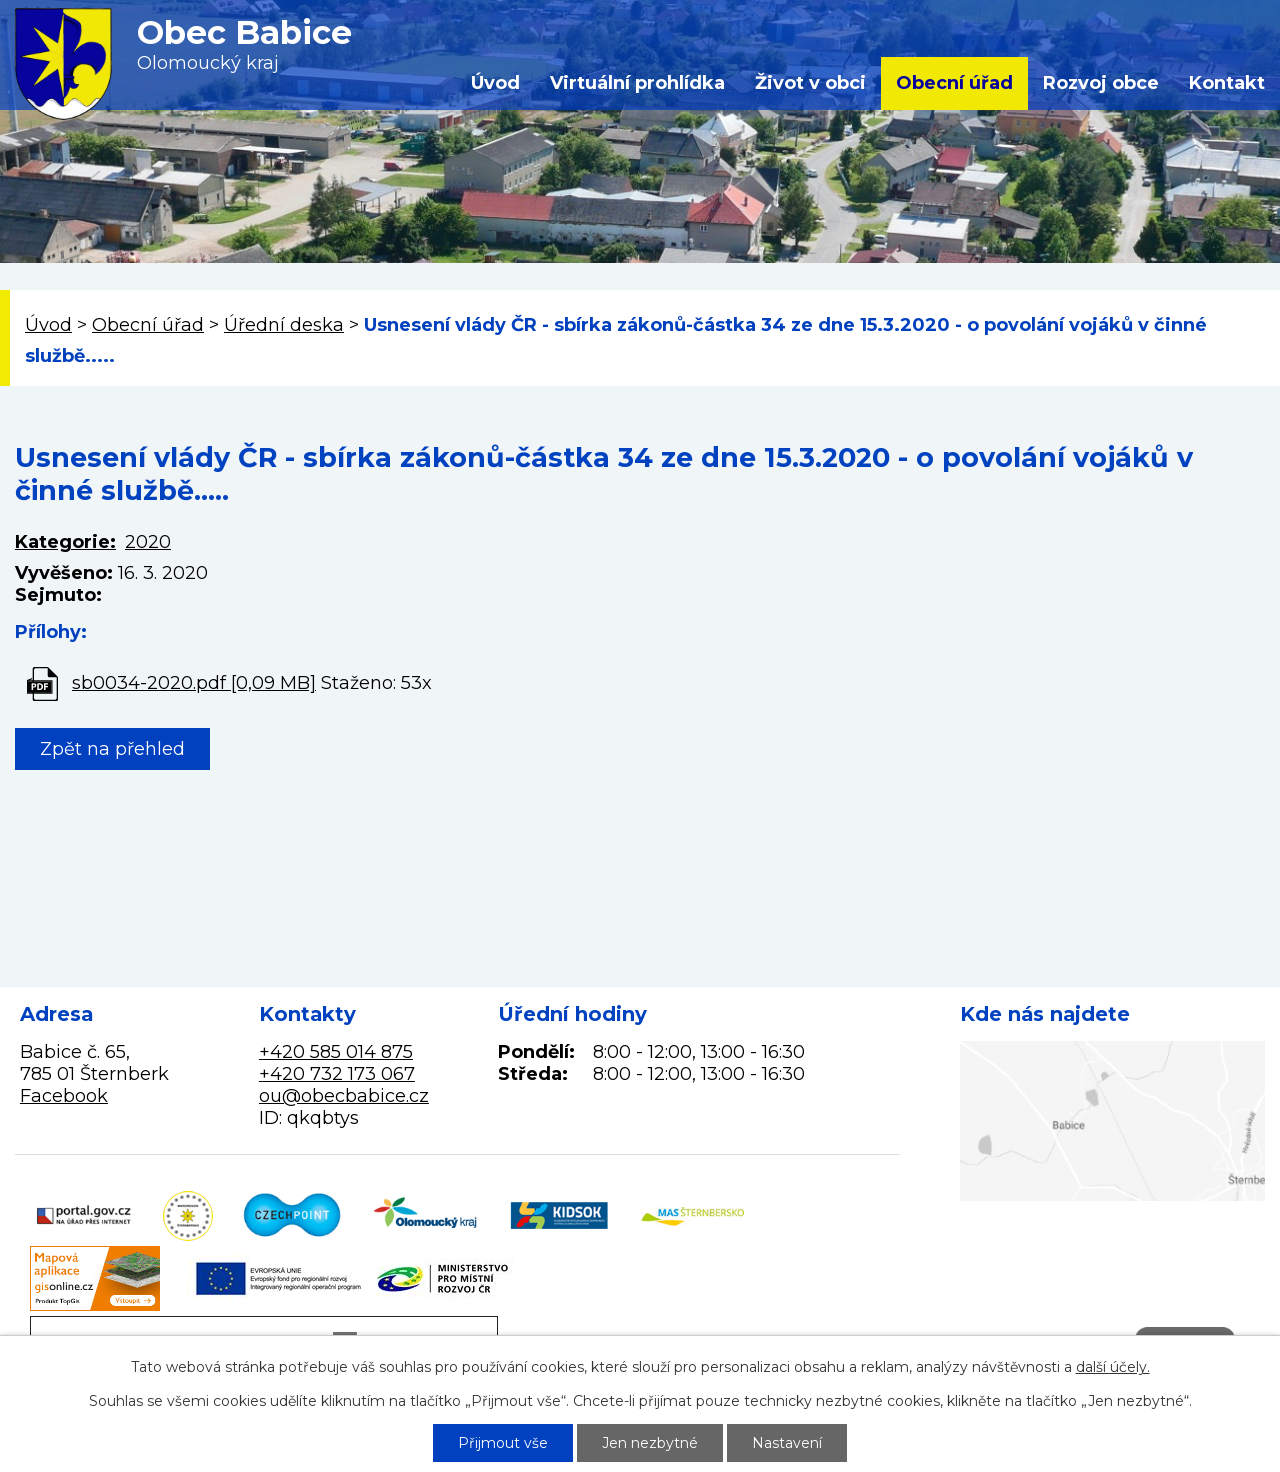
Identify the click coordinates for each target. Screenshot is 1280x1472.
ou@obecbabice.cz (344, 1096)
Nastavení (787, 1443)
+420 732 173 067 (337, 1074)
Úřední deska (284, 325)
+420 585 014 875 (336, 1052)
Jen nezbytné (650, 1443)
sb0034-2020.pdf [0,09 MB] (194, 683)
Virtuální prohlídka (637, 83)
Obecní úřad (954, 83)
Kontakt (1227, 83)
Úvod (495, 83)
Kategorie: (65, 542)
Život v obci (810, 83)
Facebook (64, 1096)
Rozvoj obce (1101, 83)
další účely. (1113, 1367)
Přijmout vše (503, 1443)
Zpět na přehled (112, 749)
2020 (148, 542)
